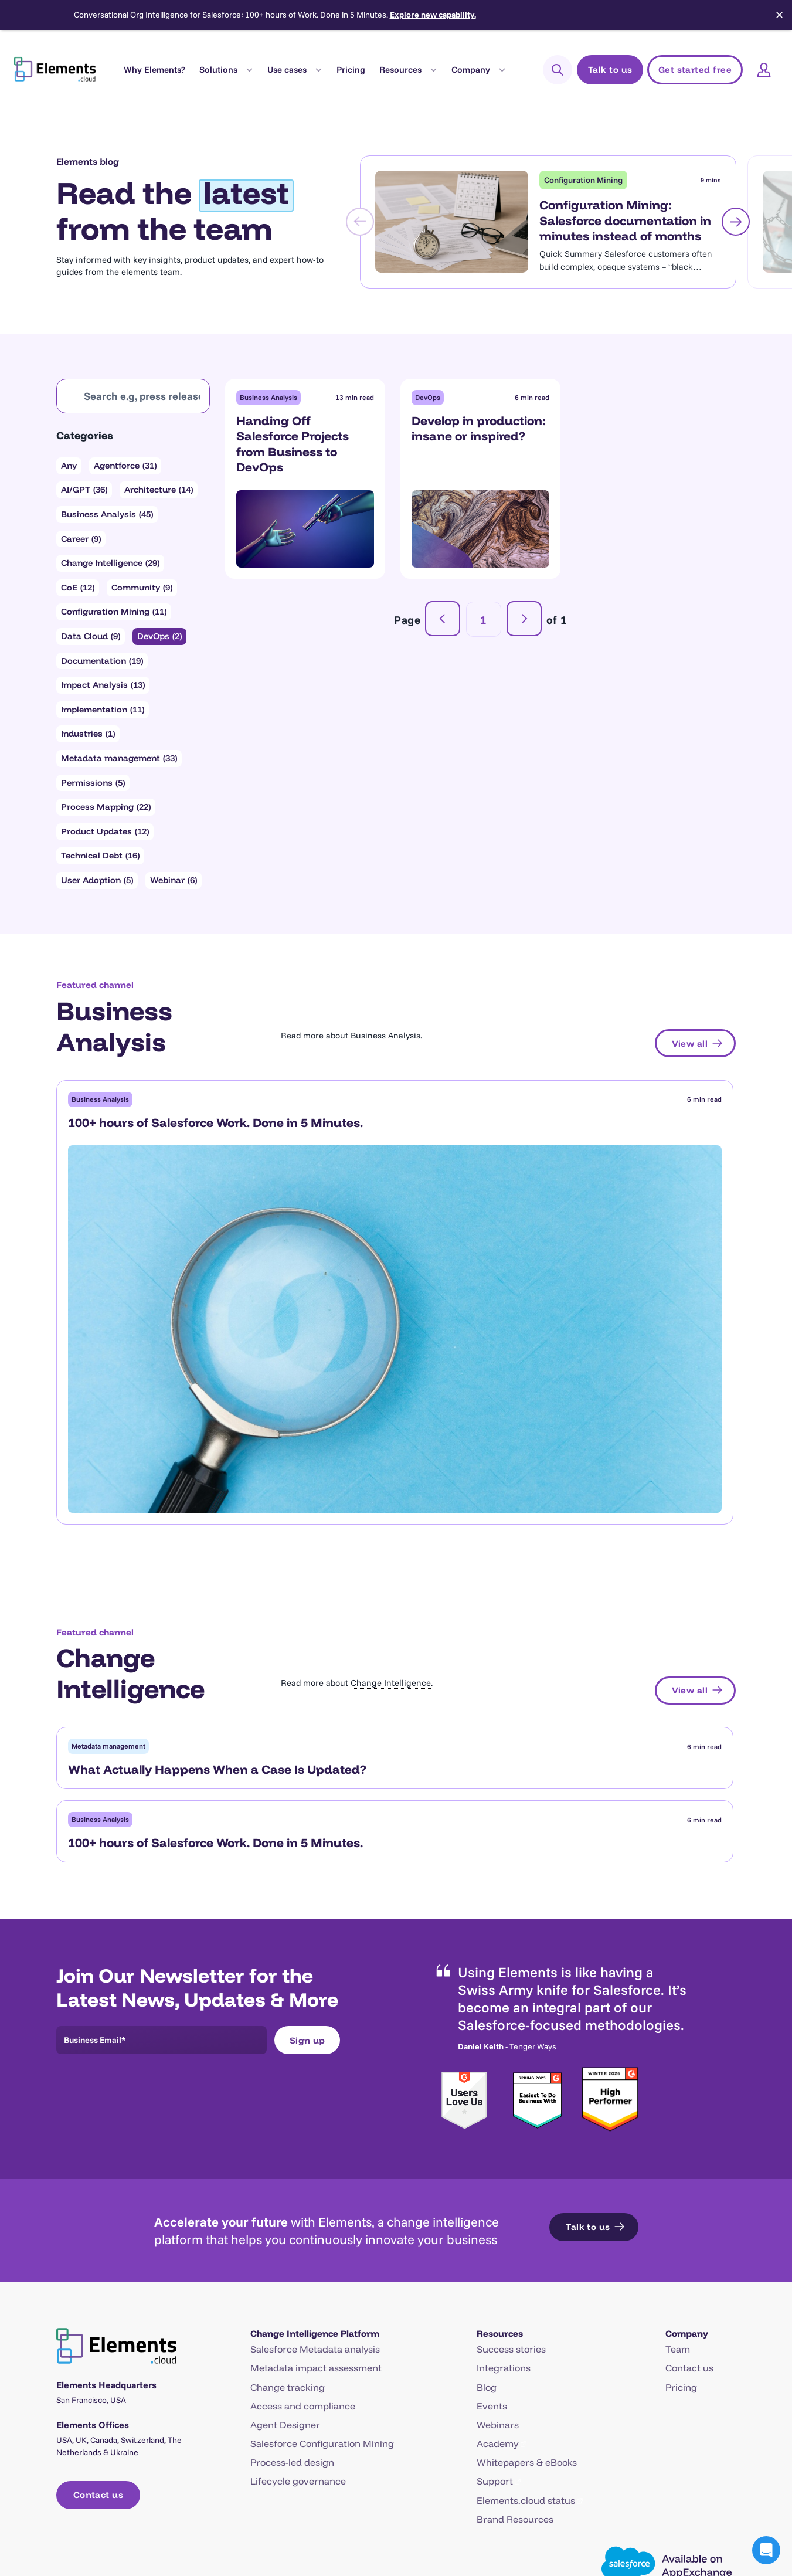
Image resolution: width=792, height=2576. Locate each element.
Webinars (498, 2249)
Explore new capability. (433, 14)
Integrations (504, 2192)
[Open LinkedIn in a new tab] (707, 2473)
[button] (766, 2550)
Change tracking (287, 2211)
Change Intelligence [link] (391, 1439)
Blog (487, 2211)
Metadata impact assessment (316, 2192)
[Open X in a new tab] (685, 2473)
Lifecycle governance (298, 2305)
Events (492, 2230)
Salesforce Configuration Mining (322, 2267)
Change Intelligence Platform (314, 2157)
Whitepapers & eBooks (527, 2286)
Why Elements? (154, 69)
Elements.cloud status (526, 2324)
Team (677, 2173)
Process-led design (292, 2286)
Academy (498, 2267)
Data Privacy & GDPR (360, 2473)
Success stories (511, 2173)
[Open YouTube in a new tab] (729, 2473)
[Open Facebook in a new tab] (664, 2473)
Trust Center (271, 2473)
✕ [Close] (779, 15)
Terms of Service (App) (594, 2473)
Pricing (350, 69)
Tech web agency (705, 2518)
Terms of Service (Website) (475, 2473)
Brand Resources (515, 2343)
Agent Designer (285, 2249)
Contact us (689, 2192)
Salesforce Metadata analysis (315, 2173)
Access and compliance (302, 2230)
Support (495, 2305)
